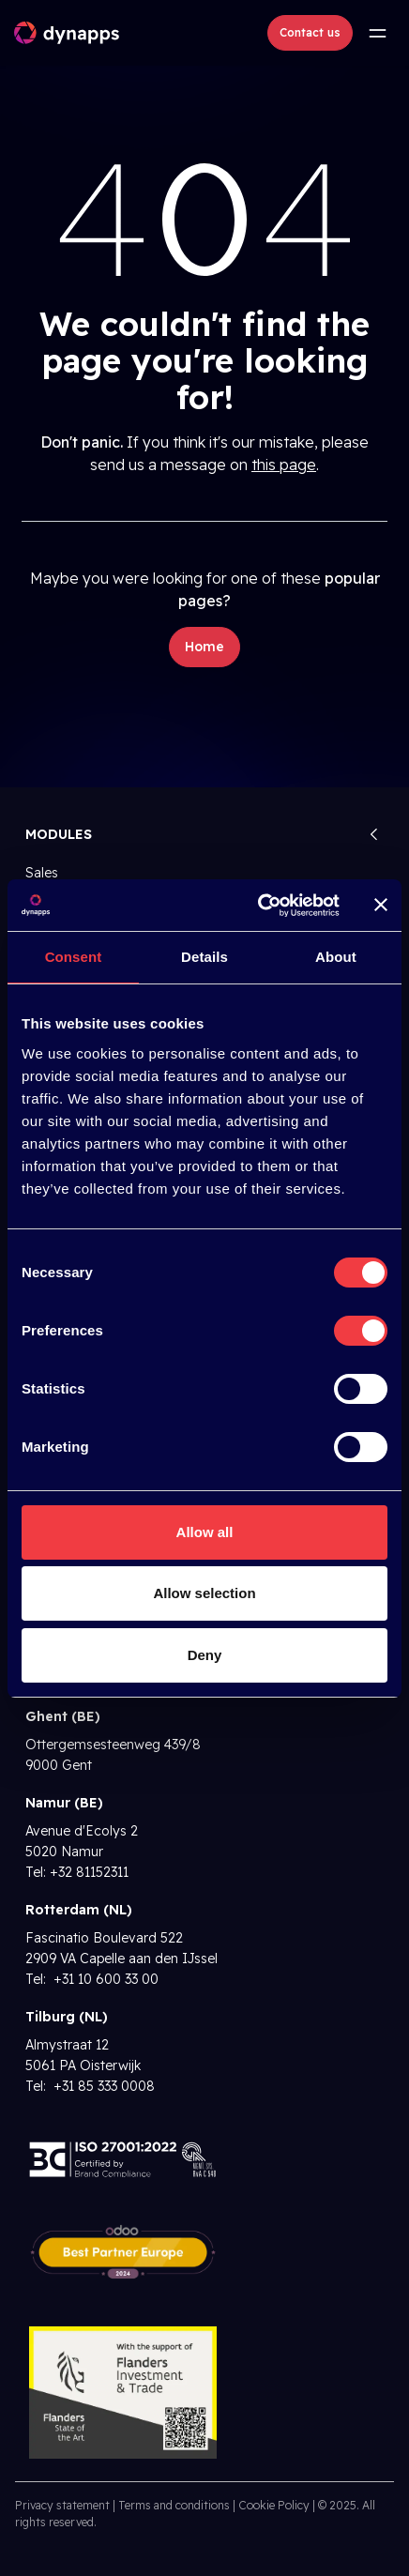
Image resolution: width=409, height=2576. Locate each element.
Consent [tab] (73, 957)
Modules (58, 834)
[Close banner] (380, 904)
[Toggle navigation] (377, 33)
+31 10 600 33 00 (104, 1979)
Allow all (205, 1532)
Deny (205, 1655)
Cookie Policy (274, 2505)
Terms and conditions (174, 2505)
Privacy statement (62, 2505)
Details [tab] (204, 957)
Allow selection (204, 1593)
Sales (41, 872)
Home (204, 646)
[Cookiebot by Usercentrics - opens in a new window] (259, 905)
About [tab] (335, 957)
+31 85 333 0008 (102, 2086)
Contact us (310, 32)
